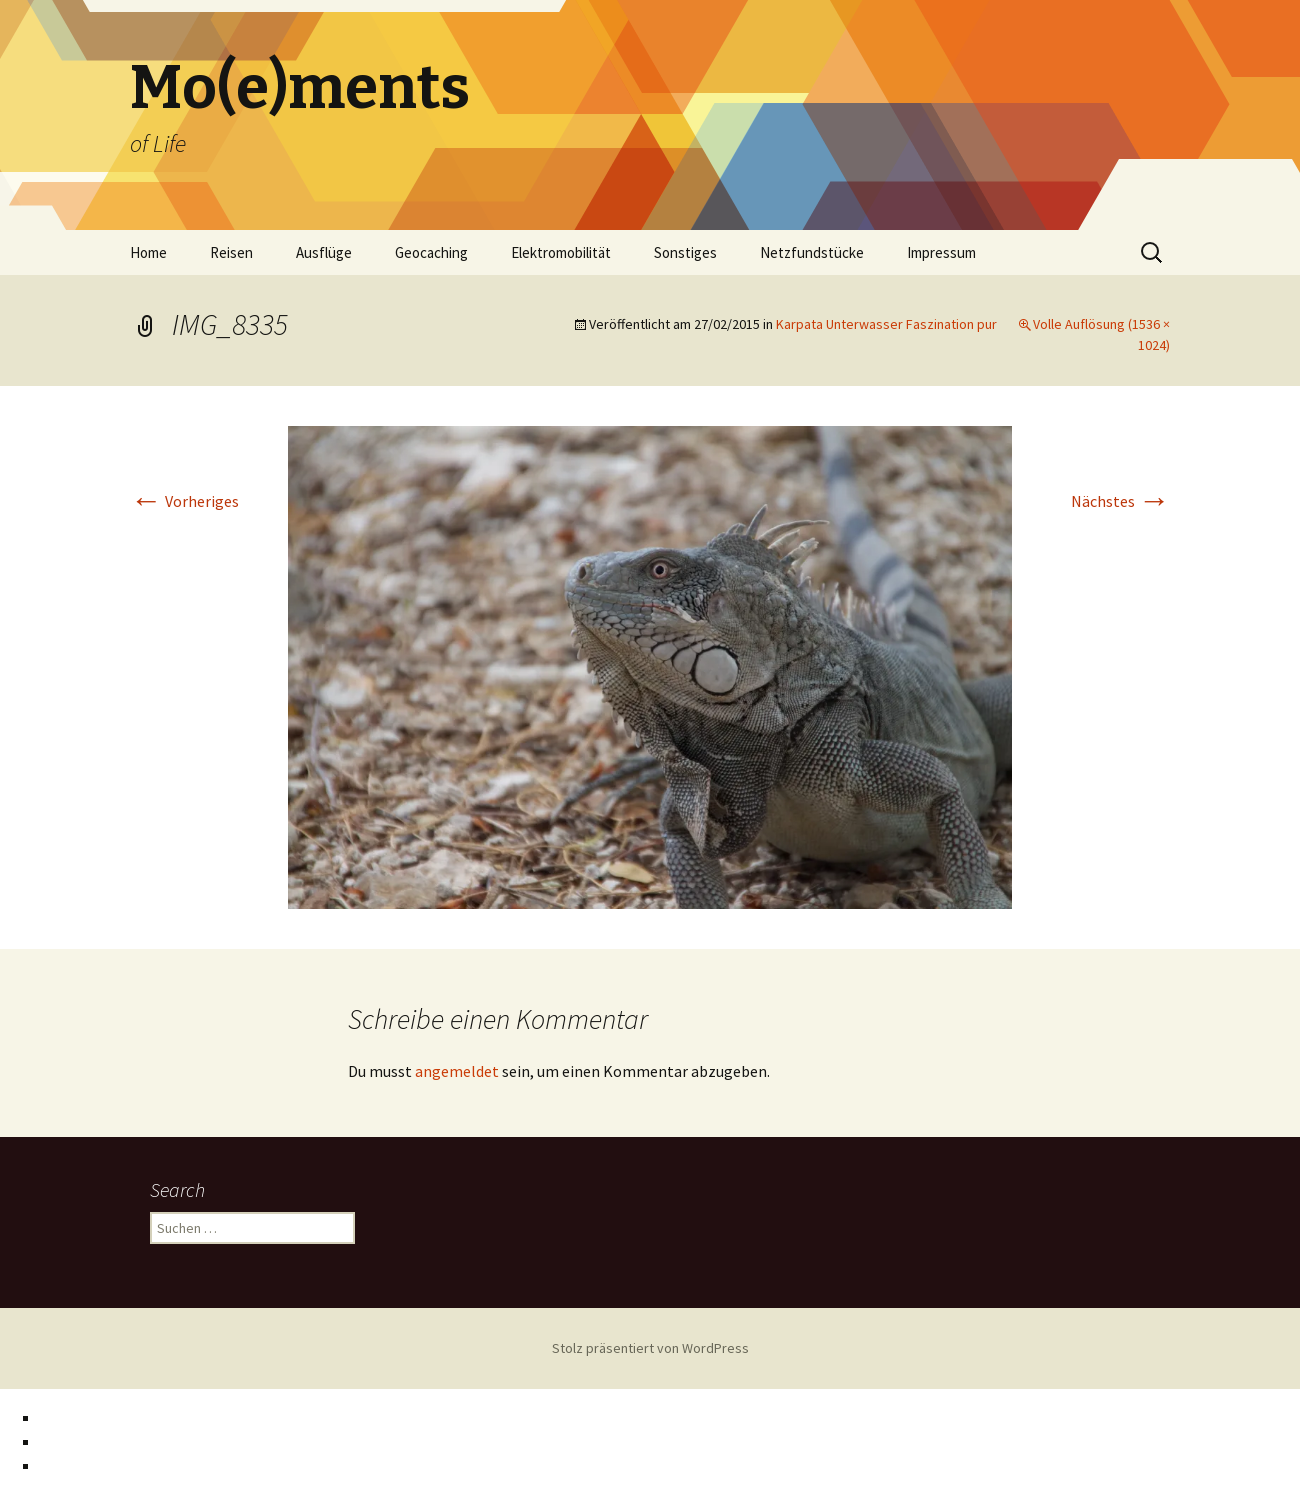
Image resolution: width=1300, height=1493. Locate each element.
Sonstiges (685, 252)
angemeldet (457, 1071)
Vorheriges (184, 501)
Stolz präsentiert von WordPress (650, 1348)
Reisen (231, 252)
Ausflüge (324, 252)
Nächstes (1120, 501)
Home (148, 252)
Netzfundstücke (812, 252)
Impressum (941, 252)
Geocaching (431, 252)
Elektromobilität (561, 252)
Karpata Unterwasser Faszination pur (886, 324)
